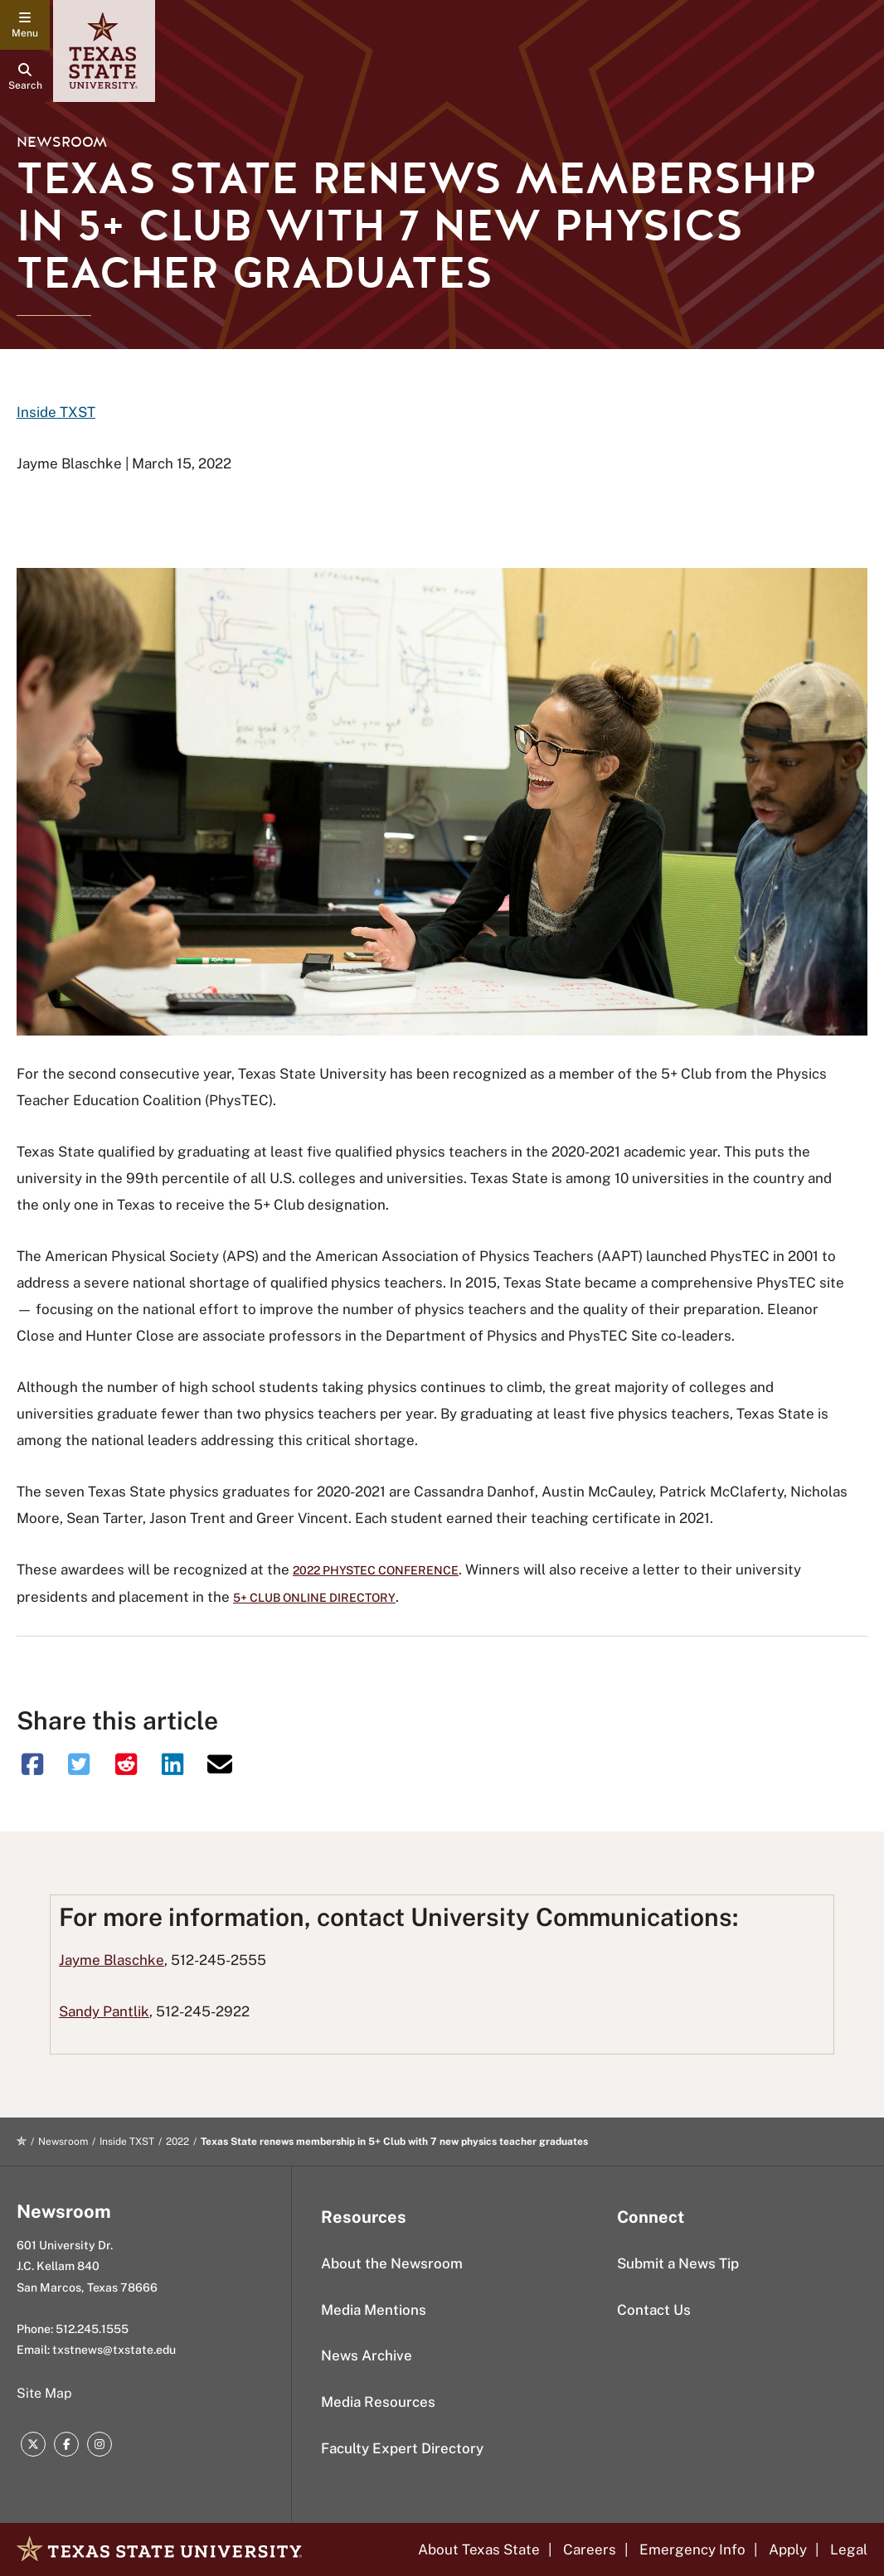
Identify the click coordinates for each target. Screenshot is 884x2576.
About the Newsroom (392, 2263)
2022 (177, 2141)
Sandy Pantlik (104, 2011)
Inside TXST (56, 412)
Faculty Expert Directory (402, 2448)
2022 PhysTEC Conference (376, 1570)
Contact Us (654, 2310)
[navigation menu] (25, 25)
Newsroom (62, 142)
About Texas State (479, 2549)
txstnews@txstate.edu (114, 2349)
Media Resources (378, 2402)
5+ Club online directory (314, 1597)
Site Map (44, 2393)
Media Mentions (373, 2310)
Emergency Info (692, 2549)
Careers (589, 2549)
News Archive (366, 2355)
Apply (788, 2549)
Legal (848, 2549)
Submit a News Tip (678, 2263)
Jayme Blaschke (111, 1960)
